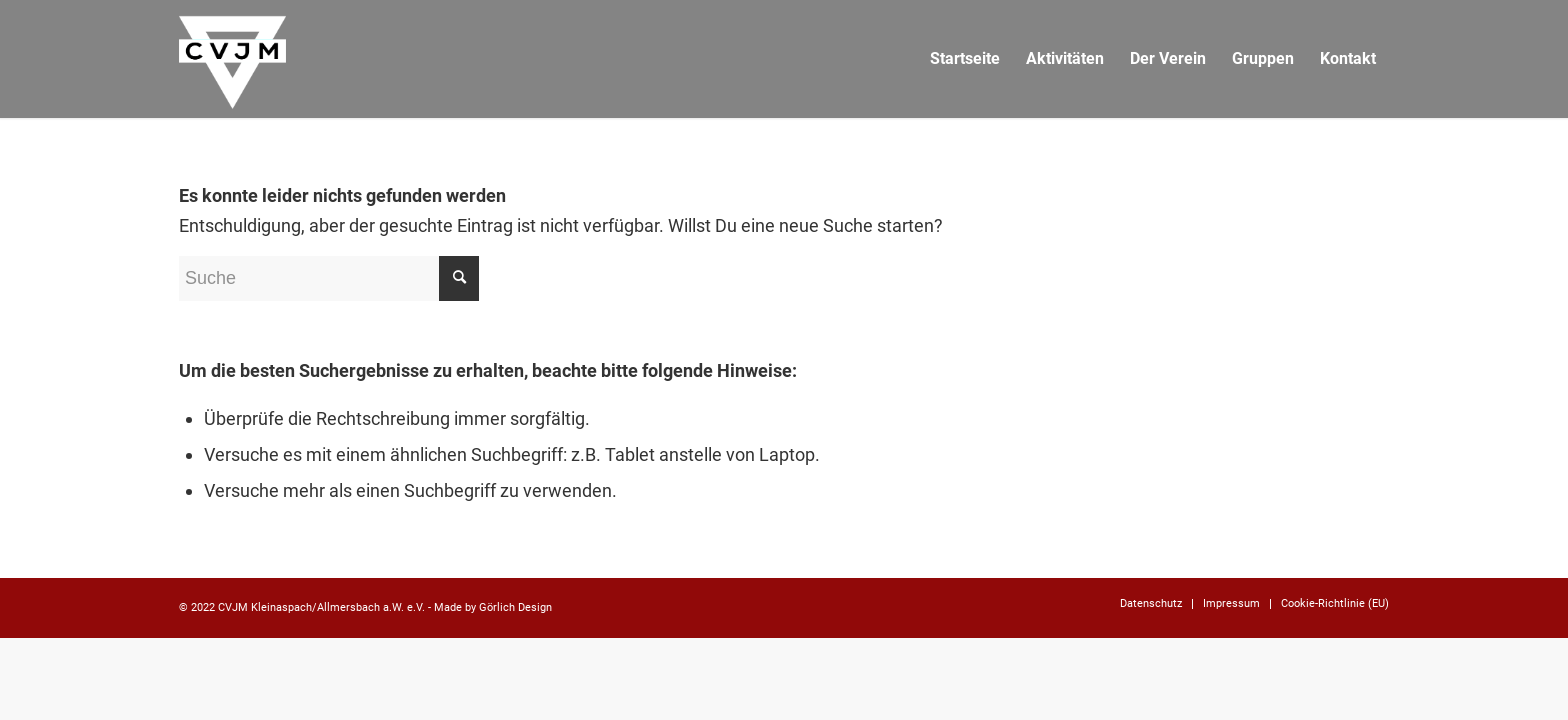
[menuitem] (965, 59)
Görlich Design (515, 607)
